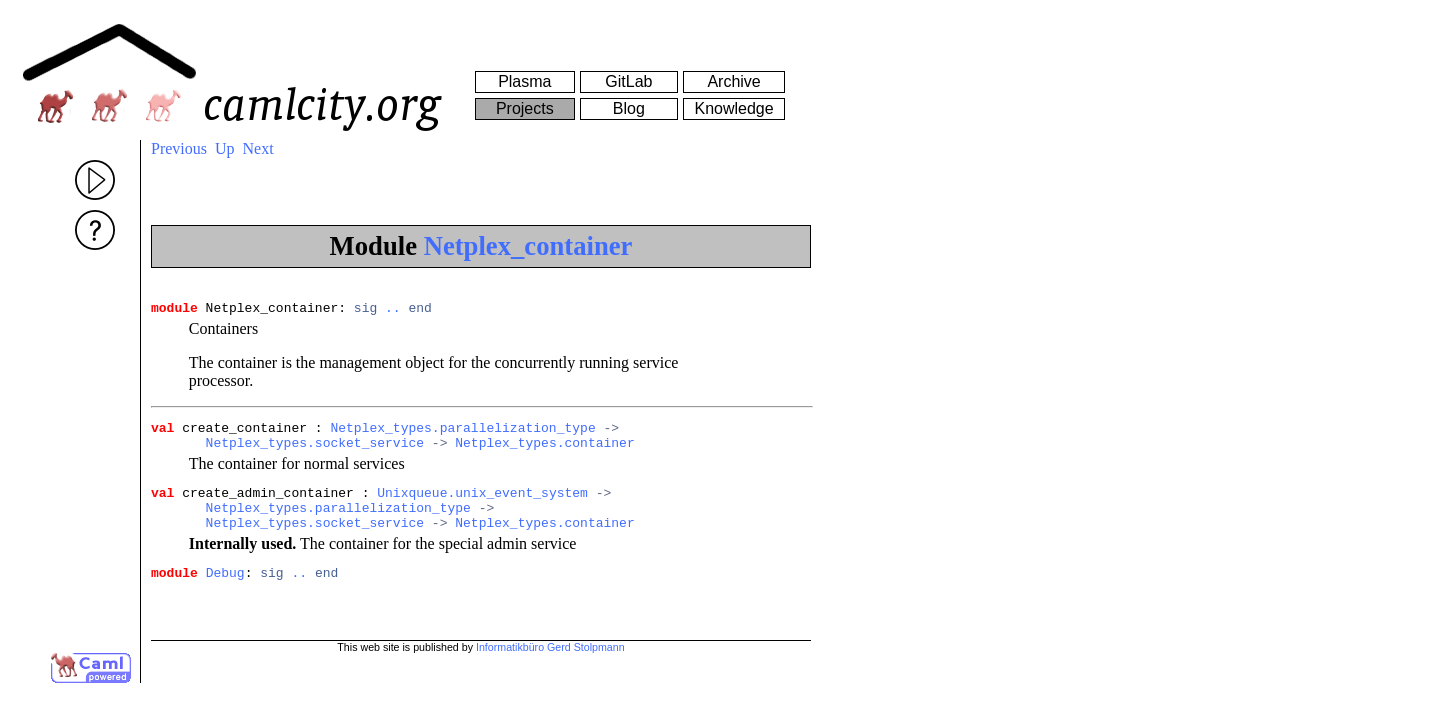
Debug (225, 593)
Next (258, 148)
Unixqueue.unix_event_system (482, 504)
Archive (733, 81)
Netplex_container (528, 246)
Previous (179, 148)
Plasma (524, 81)
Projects (525, 108)
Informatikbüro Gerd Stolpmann (550, 659)
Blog (629, 108)
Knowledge (733, 108)
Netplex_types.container (544, 451)
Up (225, 148)
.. (393, 310)
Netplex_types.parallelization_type (462, 433)
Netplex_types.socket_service (315, 451)
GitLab (628, 81)
